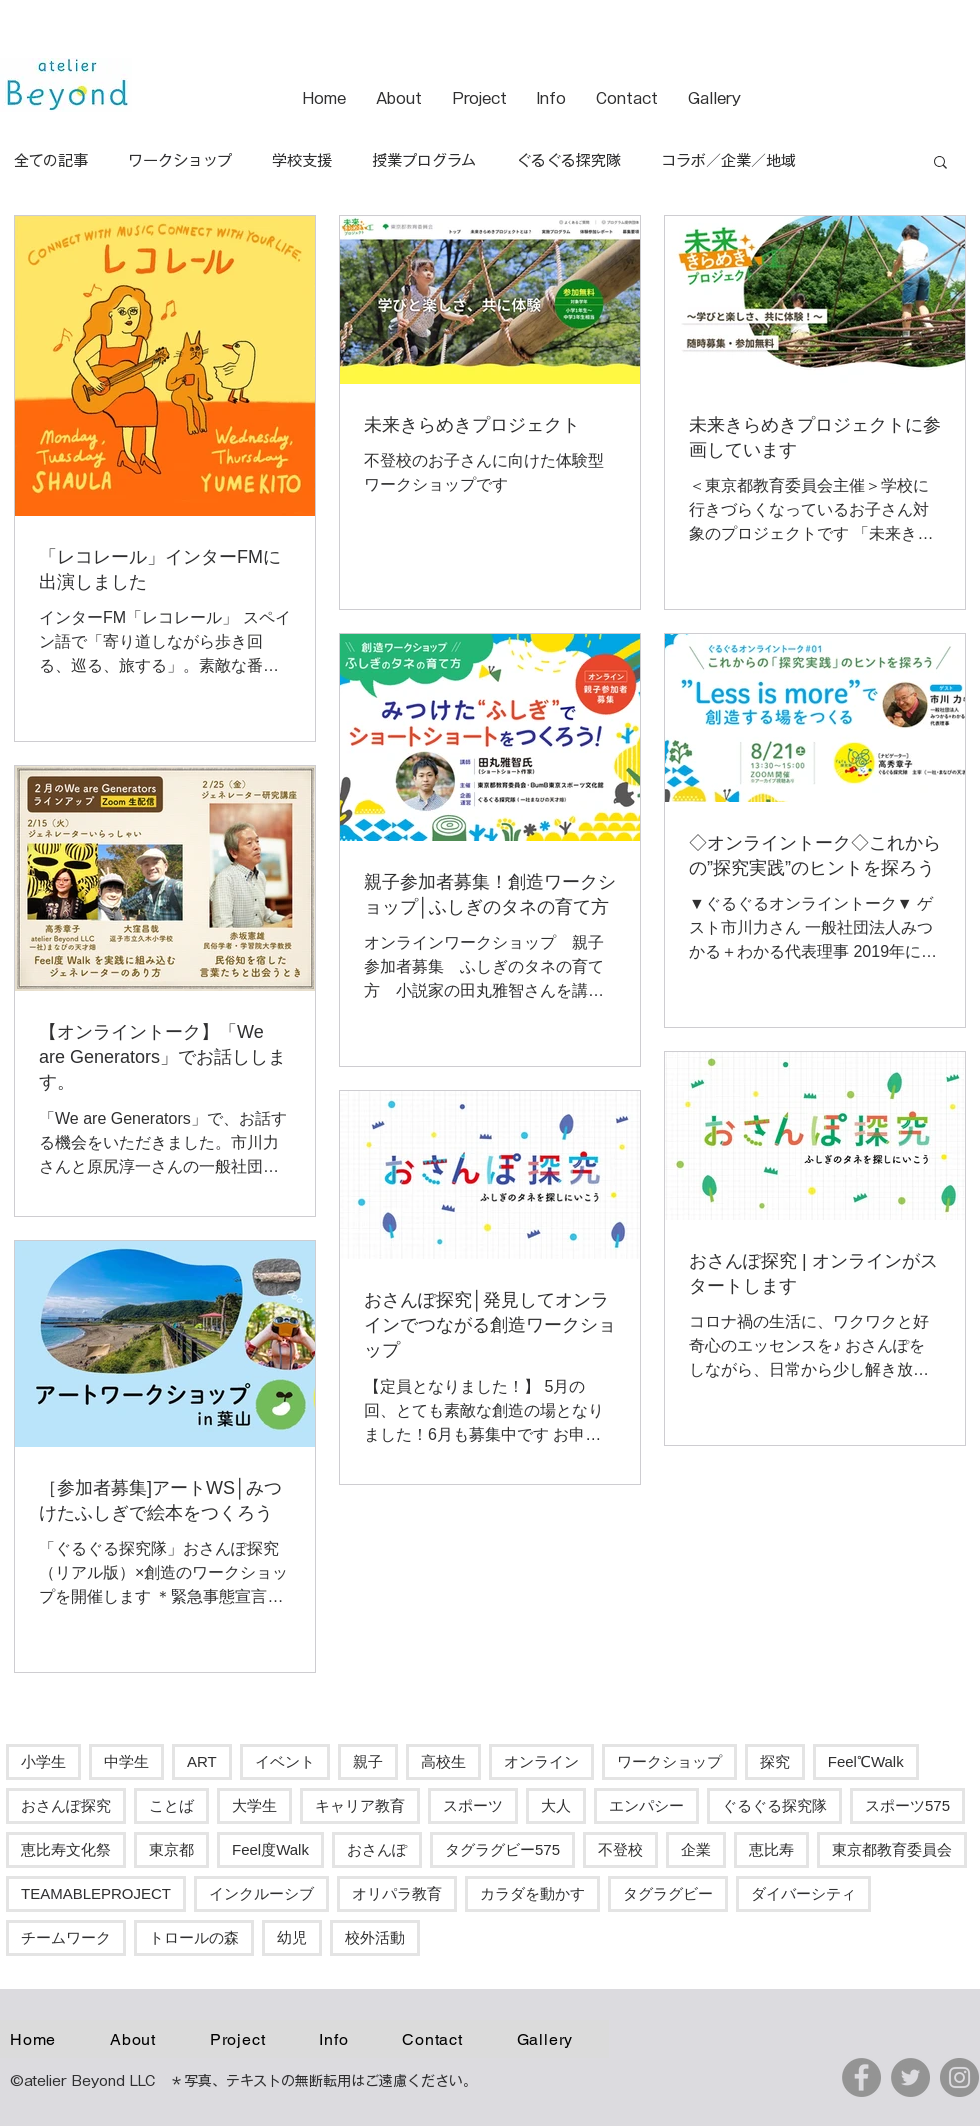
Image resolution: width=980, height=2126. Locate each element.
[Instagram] (959, 2077)
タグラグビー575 (502, 1849)
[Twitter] (910, 2077)
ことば (171, 1805)
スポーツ (473, 1805)
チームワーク (66, 1937)
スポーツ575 (907, 1805)
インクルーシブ (261, 1893)
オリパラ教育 (397, 1893)
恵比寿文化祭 (66, 1849)
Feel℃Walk (866, 1761)
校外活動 (375, 1937)
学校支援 (302, 160)
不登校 (620, 1849)
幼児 (292, 1937)
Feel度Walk (270, 1849)
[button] (940, 163)
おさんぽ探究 (66, 1805)
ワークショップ (180, 160)
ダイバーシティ (803, 1893)
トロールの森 (194, 1937)
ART (202, 1761)
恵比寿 (771, 1849)
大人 (556, 1805)
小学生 (43, 1761)
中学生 (126, 1761)
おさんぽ (377, 1849)
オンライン (541, 1761)
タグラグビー (668, 1893)
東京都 (171, 1849)
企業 (696, 1849)
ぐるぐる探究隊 (568, 160)
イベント (285, 1761)
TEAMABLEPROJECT (96, 1893)
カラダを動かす (532, 1893)
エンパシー (646, 1805)
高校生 (443, 1761)
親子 (368, 1761)
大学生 (254, 1805)
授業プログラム (424, 160)
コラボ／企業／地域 (728, 160)
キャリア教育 (360, 1805)
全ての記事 (51, 160)
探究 (775, 1761)
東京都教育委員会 (892, 1849)
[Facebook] (861, 2077)
